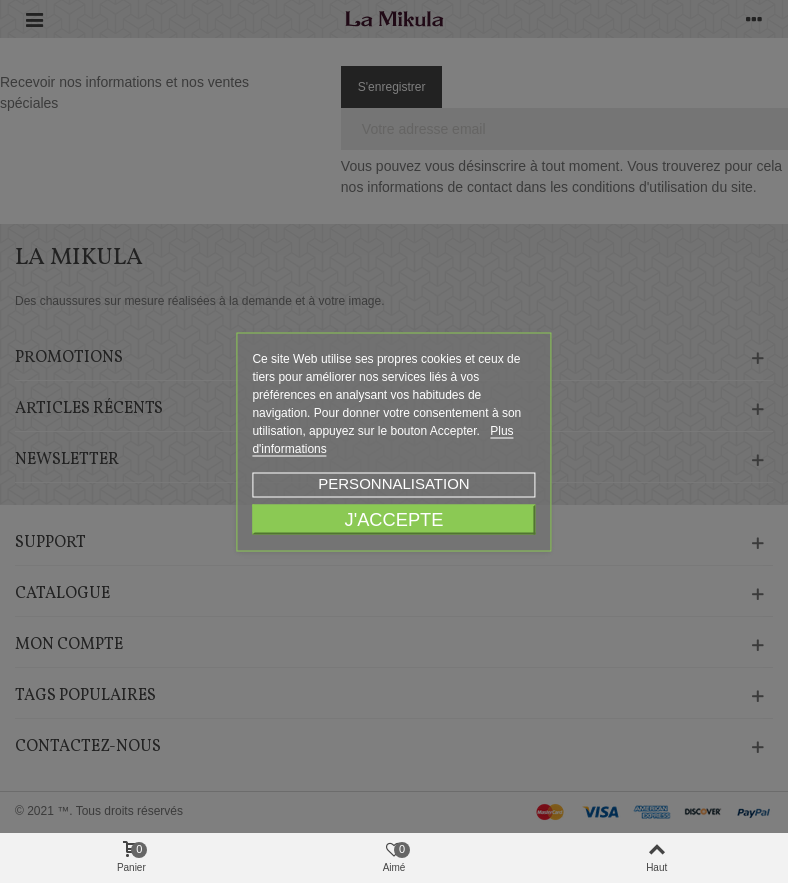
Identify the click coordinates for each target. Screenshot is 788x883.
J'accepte (394, 518)
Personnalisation (393, 482)
